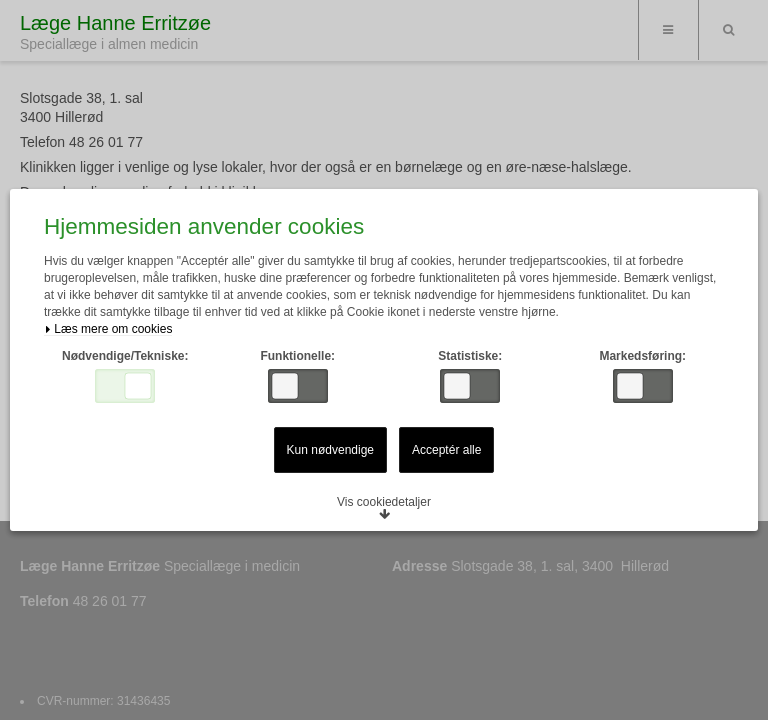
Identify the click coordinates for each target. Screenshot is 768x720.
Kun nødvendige (330, 450)
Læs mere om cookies (108, 329)
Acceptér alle (446, 450)
